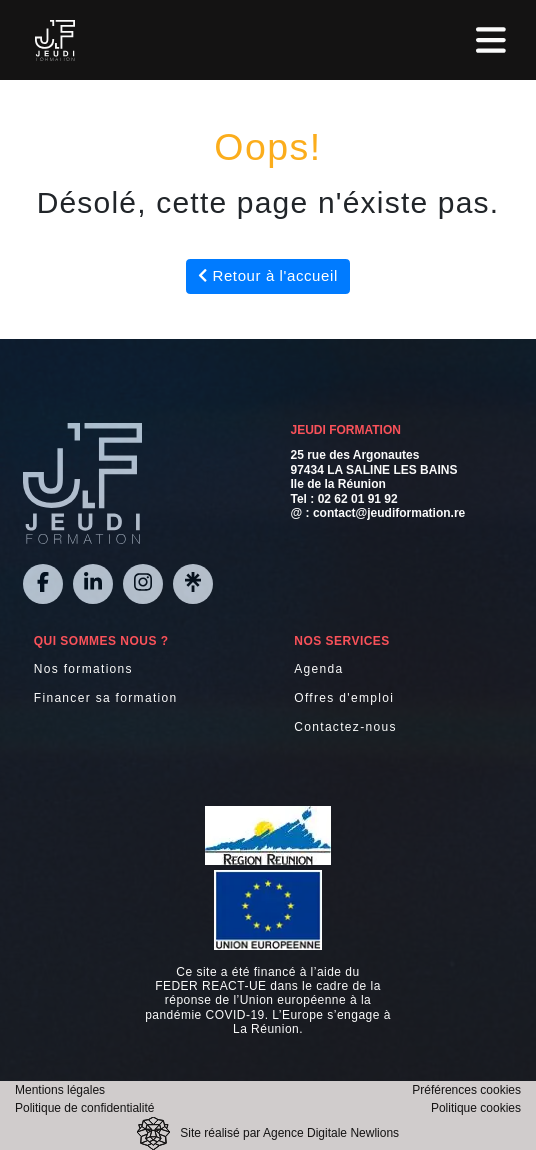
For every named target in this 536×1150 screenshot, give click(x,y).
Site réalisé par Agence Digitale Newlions (289, 1133)
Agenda (318, 669)
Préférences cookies (466, 1090)
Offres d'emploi (344, 698)
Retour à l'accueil (268, 275)
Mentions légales (60, 1090)
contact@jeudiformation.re (389, 513)
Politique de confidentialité (84, 1108)
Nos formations (83, 669)
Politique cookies (476, 1108)
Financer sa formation (106, 698)
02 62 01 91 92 (358, 499)
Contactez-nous (345, 727)
